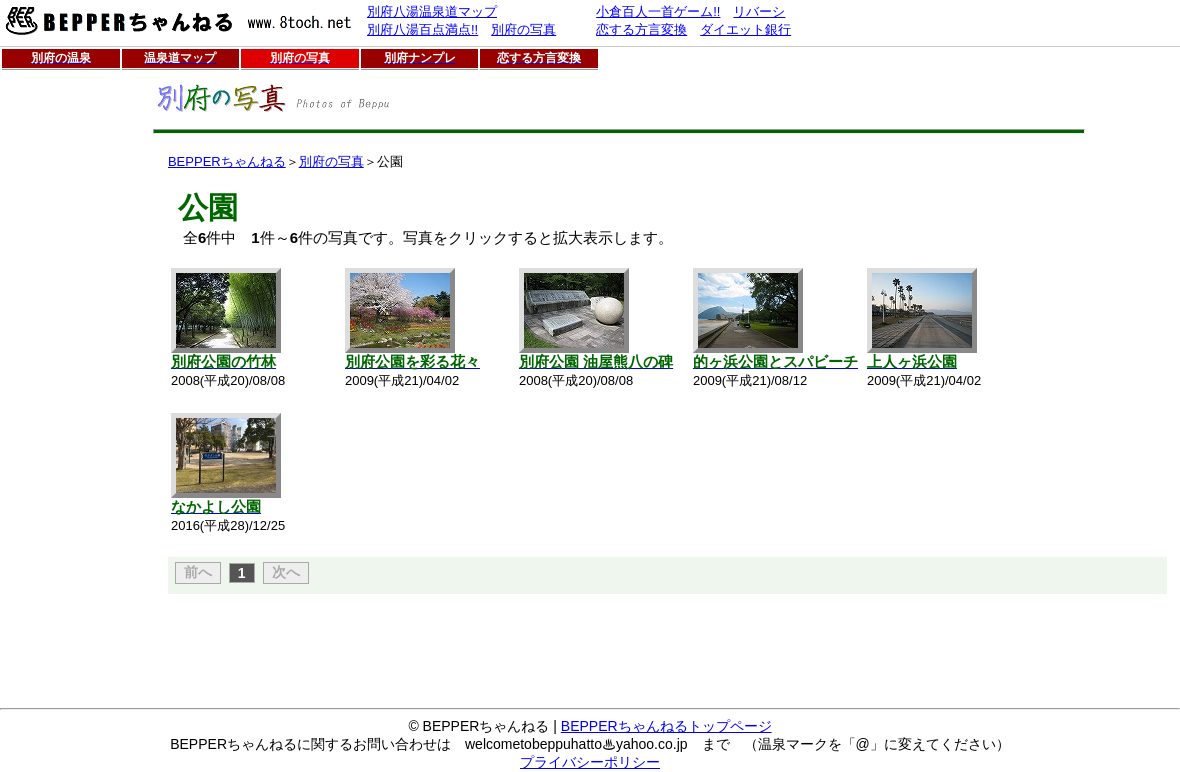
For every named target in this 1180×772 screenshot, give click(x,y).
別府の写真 (331, 161)
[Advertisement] (63, 375)
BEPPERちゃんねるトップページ (666, 726)
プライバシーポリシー (590, 762)
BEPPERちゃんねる (227, 161)
